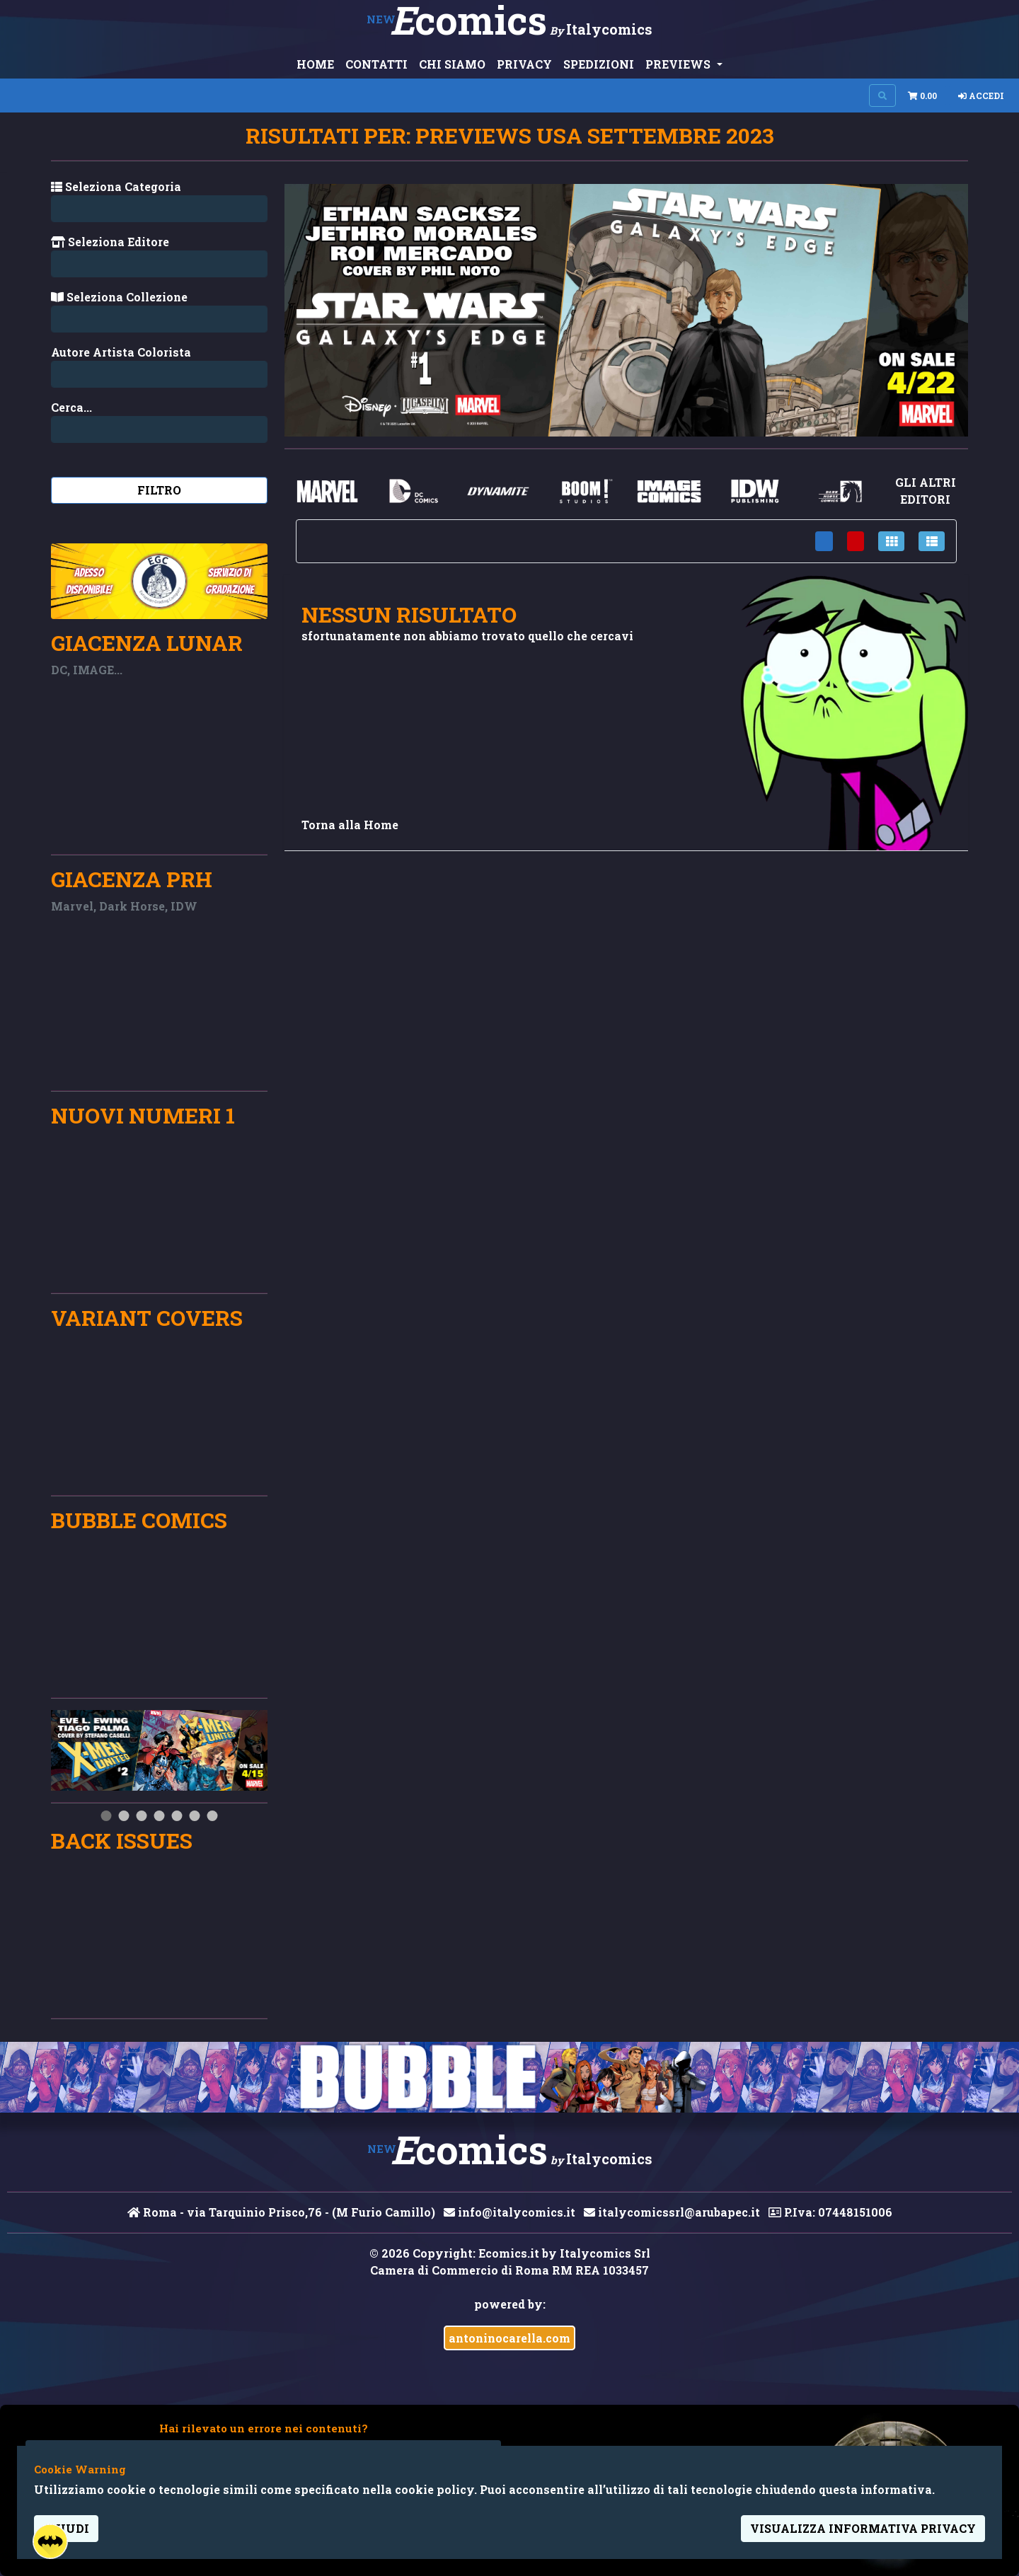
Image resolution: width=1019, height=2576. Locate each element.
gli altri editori (925, 491)
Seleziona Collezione (119, 296)
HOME (315, 64)
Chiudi (66, 2528)
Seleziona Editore (110, 241)
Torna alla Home (349, 824)
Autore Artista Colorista (121, 352)
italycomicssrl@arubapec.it (672, 2212)
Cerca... (71, 407)
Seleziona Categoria (116, 186)
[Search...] (159, 374)
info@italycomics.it (509, 2212)
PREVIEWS (679, 64)
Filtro (159, 490)
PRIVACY (524, 64)
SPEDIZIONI (598, 64)
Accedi (981, 95)
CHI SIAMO (452, 64)
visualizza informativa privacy (863, 2528)
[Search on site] (882, 95)
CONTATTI (376, 64)
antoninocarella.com (509, 2337)
